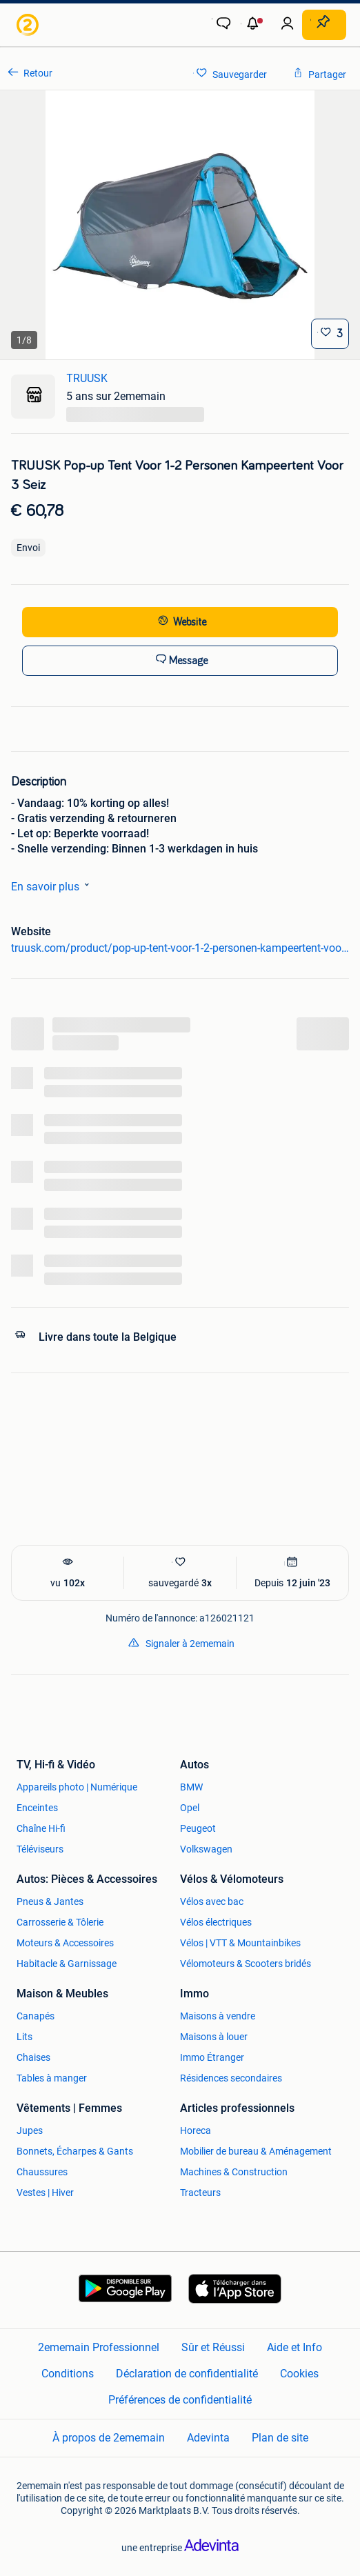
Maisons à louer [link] (214, 2036)
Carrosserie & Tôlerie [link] (60, 1922)
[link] (29, 25)
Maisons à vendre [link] (217, 2015)
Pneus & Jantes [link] (50, 1901)
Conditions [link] (67, 2373)
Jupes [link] (30, 2130)
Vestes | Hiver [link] (45, 2192)
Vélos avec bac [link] (211, 1901)
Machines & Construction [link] (234, 2171)
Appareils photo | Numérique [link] (77, 1787)
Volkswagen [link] (206, 1849)
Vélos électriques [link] (216, 1922)
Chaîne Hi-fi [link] (41, 1828)
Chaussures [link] (42, 2171)
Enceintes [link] (37, 1807)
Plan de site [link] (280, 2437)
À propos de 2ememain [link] (108, 2437)
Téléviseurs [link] (40, 1849)
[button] (254, 25)
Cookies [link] (299, 2373)
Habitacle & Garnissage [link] (67, 1963)
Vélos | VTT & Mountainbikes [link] (240, 1942)
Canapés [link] (35, 2015)
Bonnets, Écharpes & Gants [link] (75, 2151)
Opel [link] (189, 1807)
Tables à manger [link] (52, 2078)
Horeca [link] (195, 2130)
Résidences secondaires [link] (231, 2078)
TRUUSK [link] (87, 378)
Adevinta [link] (208, 2437)
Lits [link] (24, 2036)
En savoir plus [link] (53, 885)
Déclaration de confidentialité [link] (187, 2373)
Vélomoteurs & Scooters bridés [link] (245, 1963)
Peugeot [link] (198, 1828)
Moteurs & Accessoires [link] (65, 1942)
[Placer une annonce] (324, 25)
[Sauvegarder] (330, 334)
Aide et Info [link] (294, 2347)
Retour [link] (37, 73)
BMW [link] (191, 1787)
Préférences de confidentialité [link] (180, 2399)
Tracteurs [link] (200, 2192)
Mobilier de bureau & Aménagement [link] (256, 2151)
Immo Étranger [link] (212, 2057)
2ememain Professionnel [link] (98, 2347)
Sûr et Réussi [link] (213, 2347)
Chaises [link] (33, 2057)
